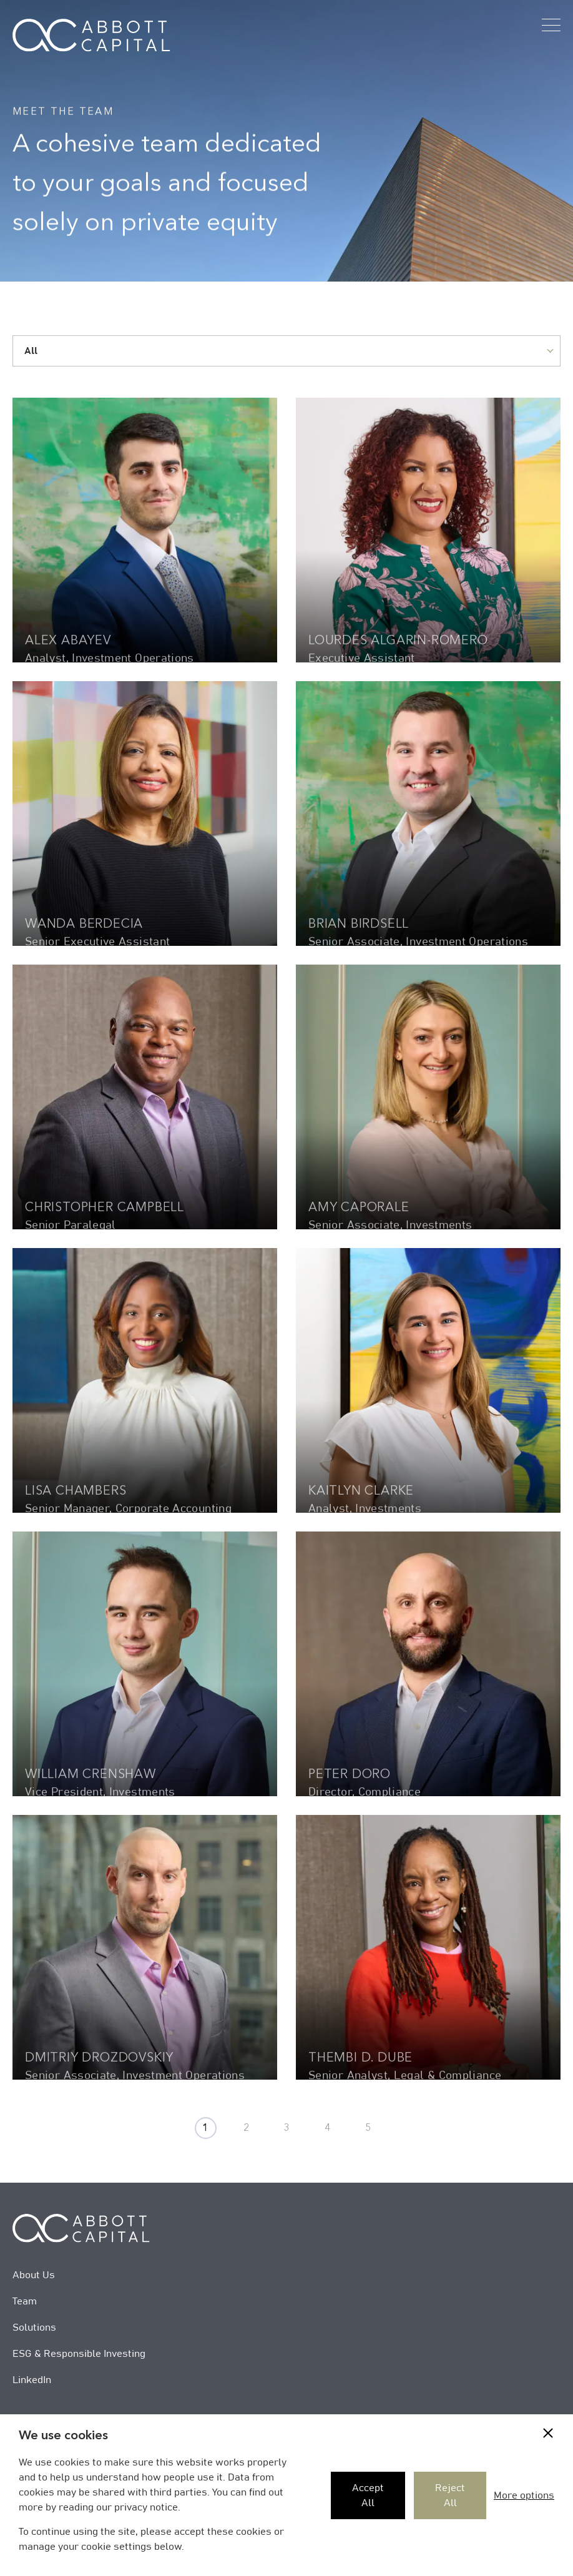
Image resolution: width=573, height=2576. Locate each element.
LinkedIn (31, 2380)
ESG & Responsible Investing (78, 2354)
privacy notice (146, 2507)
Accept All (368, 2495)
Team (24, 2301)
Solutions (34, 2328)
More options (524, 2495)
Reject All (450, 2495)
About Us (33, 2275)
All (30, 351)
